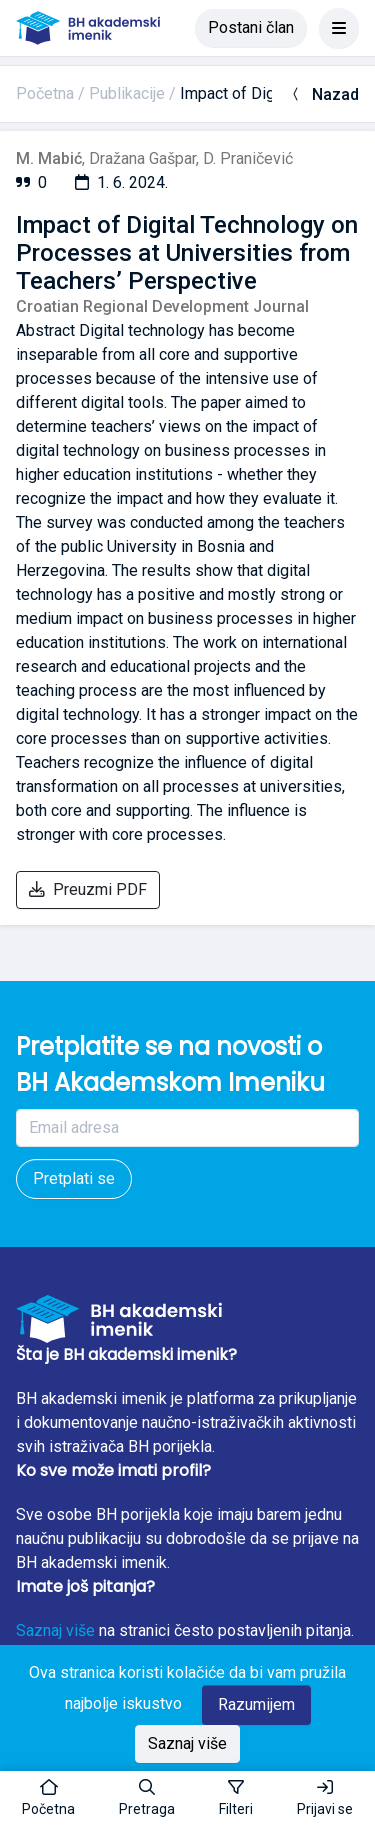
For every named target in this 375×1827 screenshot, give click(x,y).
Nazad (323, 94)
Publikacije (127, 93)
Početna (45, 93)
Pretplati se (74, 1178)
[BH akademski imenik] (88, 28)
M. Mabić (49, 158)
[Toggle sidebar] (236, 1799)
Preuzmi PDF (88, 889)
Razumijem (256, 1704)
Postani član (251, 27)
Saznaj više (55, 1630)
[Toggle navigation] (339, 28)
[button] (147, 1799)
